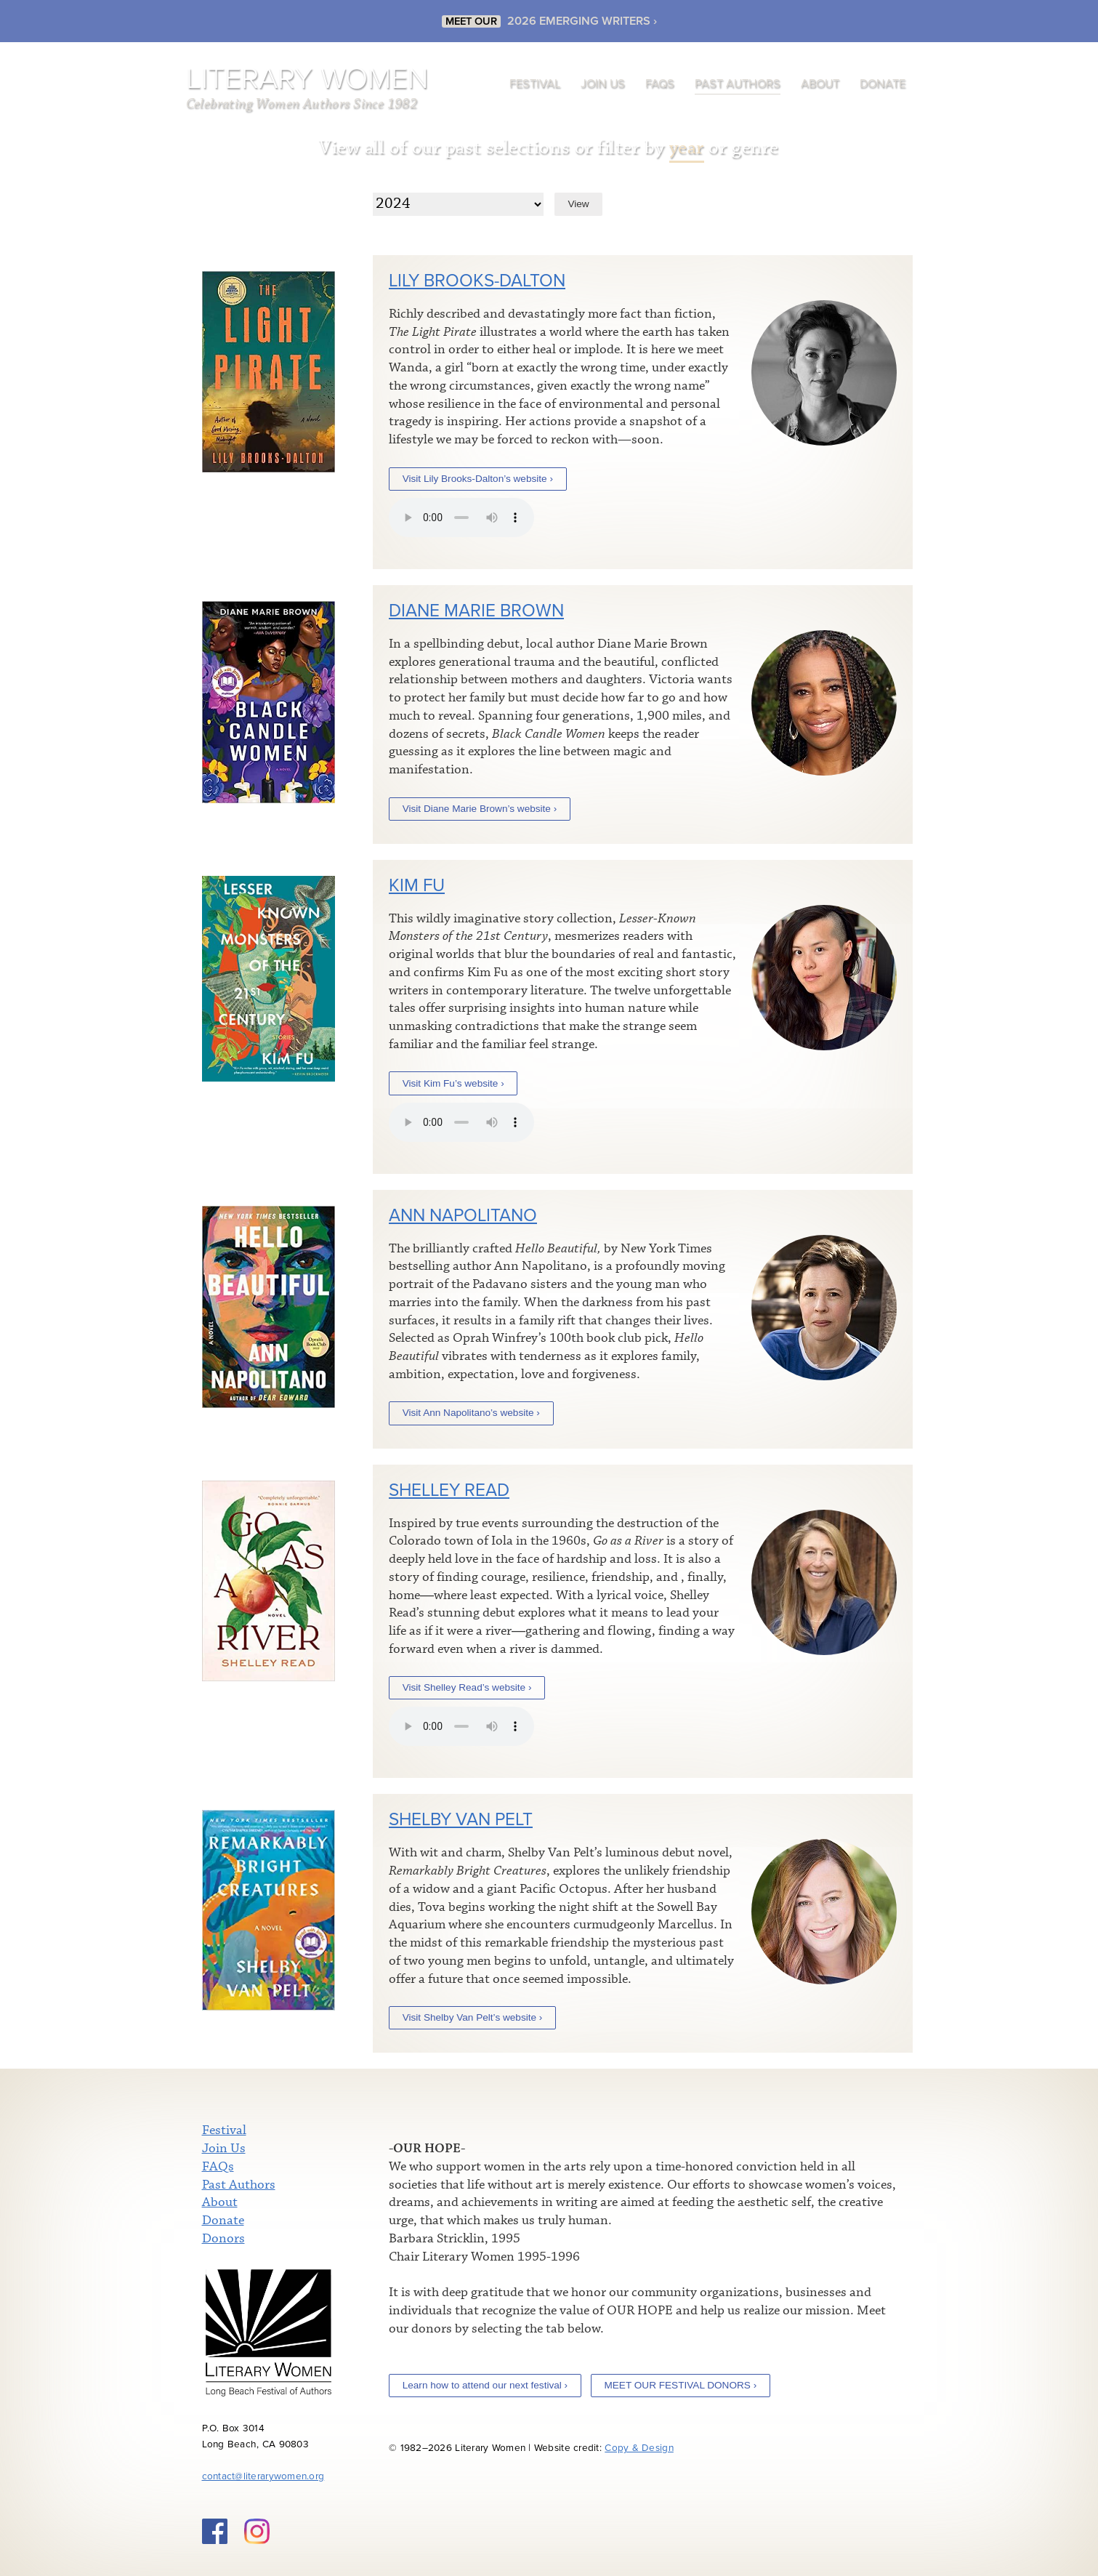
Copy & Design (639, 2448)
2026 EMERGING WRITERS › (582, 21)
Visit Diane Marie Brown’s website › (480, 808)
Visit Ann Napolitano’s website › (471, 1412)
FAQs (659, 83)
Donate (882, 83)
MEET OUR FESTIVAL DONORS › (680, 2385)
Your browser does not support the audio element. (461, 517)
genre (755, 148)
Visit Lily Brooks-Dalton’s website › (478, 478)
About (820, 83)
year (686, 148)
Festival (534, 83)
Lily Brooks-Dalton (477, 280)
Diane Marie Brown (476, 610)
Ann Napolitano (463, 1215)
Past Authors (737, 83)
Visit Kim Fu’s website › (453, 1083)
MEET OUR (471, 21)
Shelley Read (449, 1490)
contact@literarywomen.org (263, 2476)
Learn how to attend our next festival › (485, 2385)
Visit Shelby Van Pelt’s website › (473, 2017)
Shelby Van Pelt (461, 1819)
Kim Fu (417, 885)
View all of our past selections (444, 148)
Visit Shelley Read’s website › (467, 1687)
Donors (223, 2238)
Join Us (603, 83)
